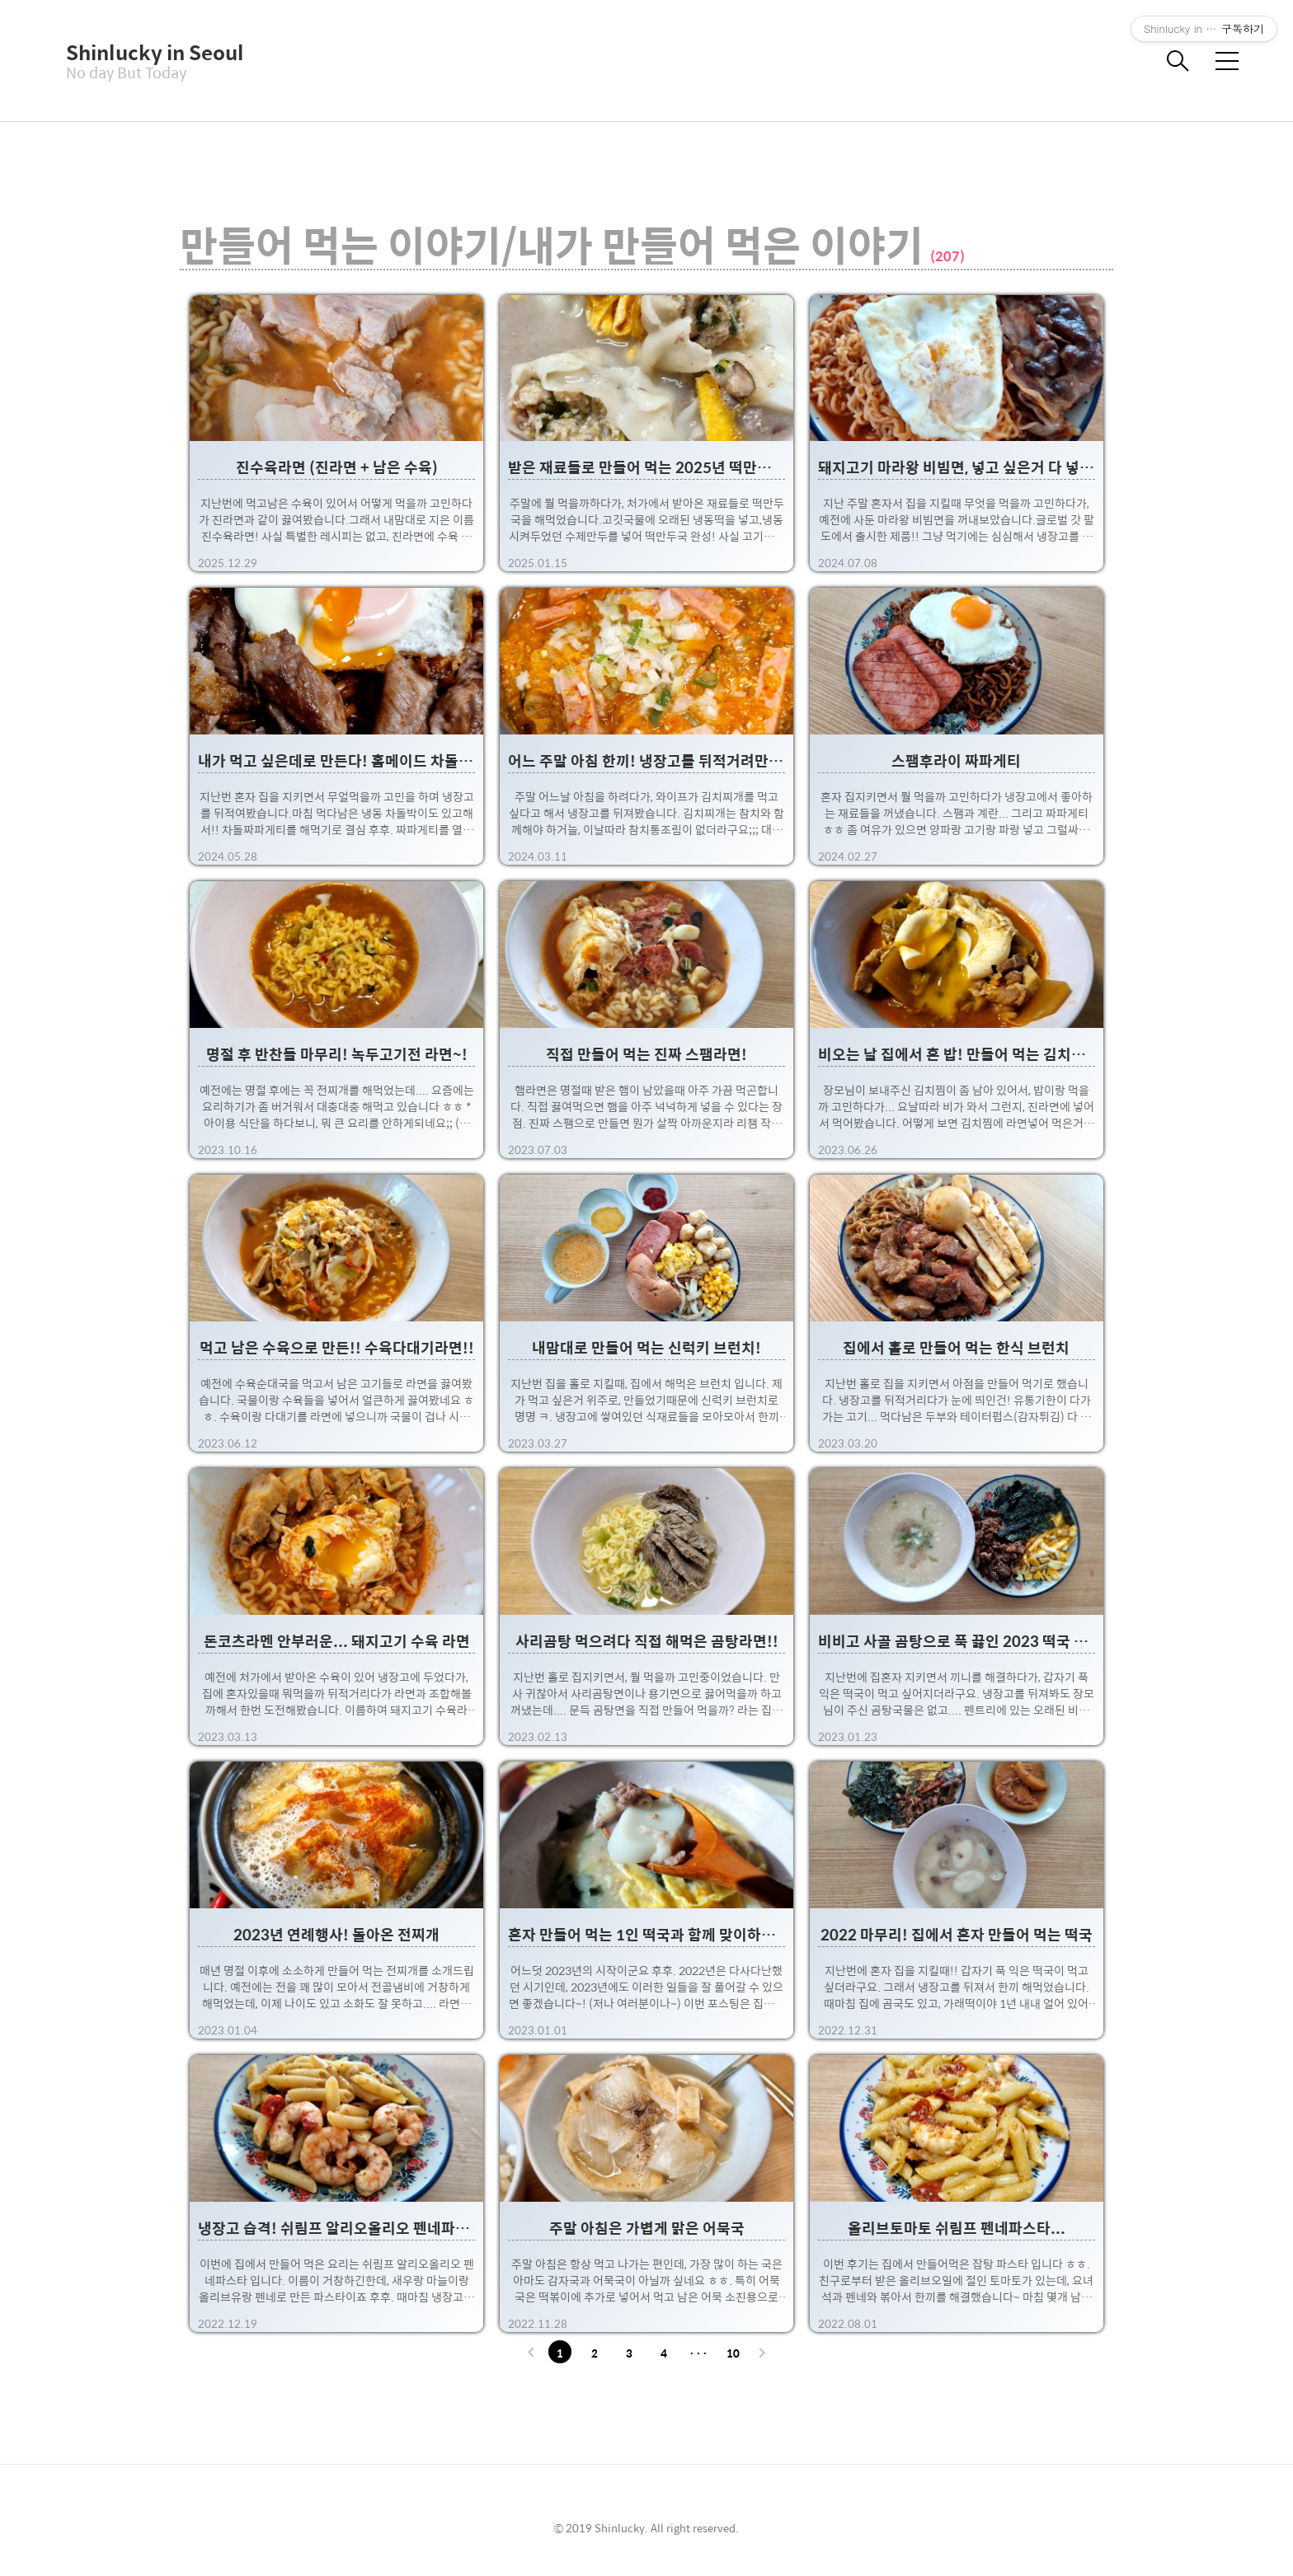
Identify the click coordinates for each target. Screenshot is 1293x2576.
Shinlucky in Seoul (148, 52)
